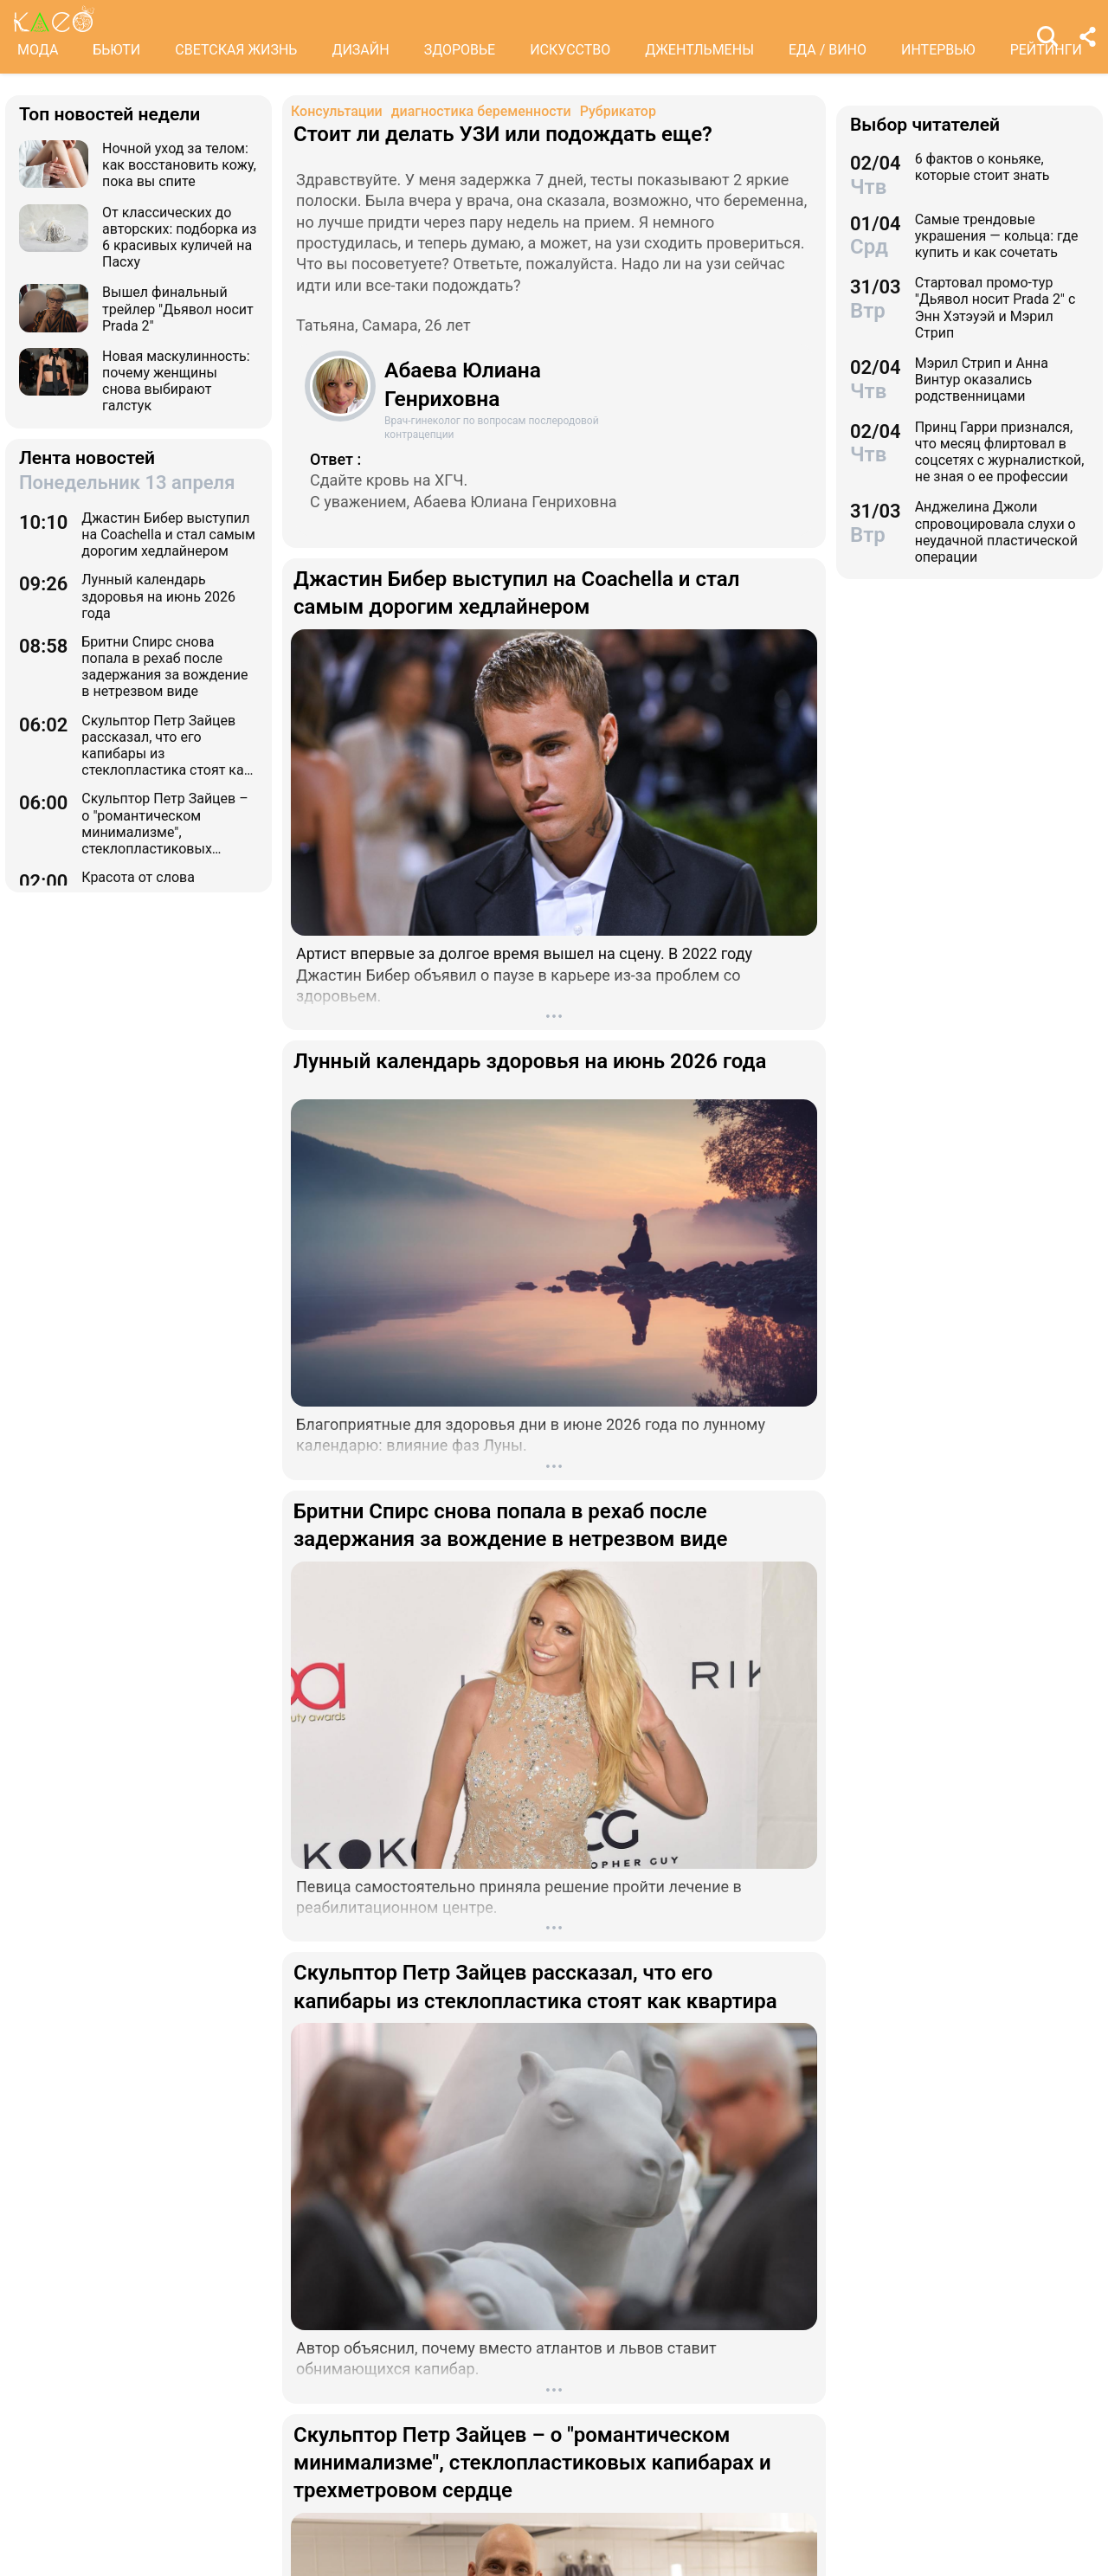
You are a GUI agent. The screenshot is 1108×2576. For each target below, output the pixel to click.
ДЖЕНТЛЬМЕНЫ (699, 50)
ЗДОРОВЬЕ (460, 50)
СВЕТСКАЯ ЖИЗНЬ (236, 50)
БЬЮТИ (116, 50)
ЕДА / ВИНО (827, 50)
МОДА (37, 50)
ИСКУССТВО (570, 50)
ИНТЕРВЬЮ (938, 50)
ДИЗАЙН (360, 50)
